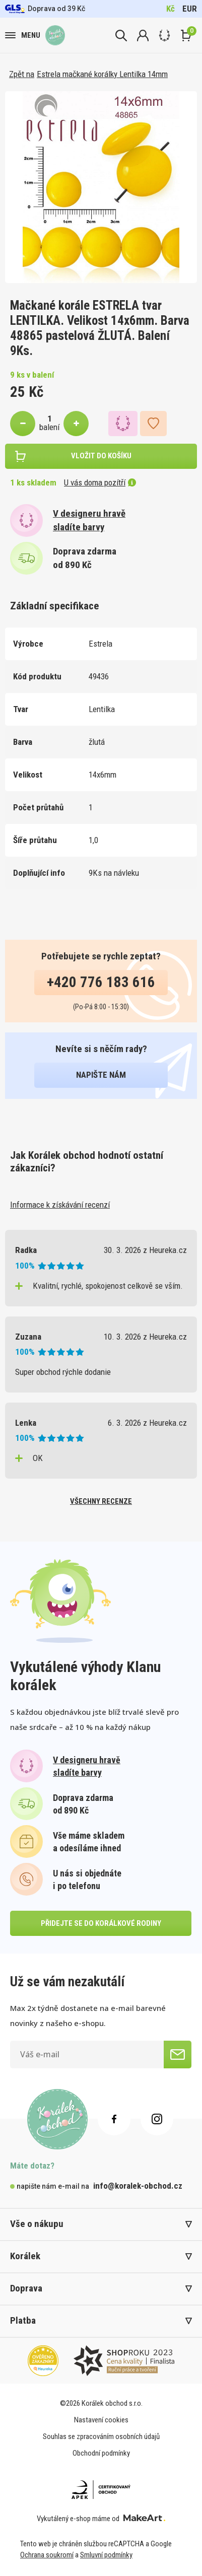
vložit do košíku (101, 455)
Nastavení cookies (101, 2419)
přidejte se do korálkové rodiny (101, 1923)
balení (49, 427)
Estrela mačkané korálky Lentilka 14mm (102, 74)
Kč (170, 9)
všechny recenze (101, 1501)
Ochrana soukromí (47, 2554)
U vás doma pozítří (100, 482)
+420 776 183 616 (101, 982)
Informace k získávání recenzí (60, 1205)
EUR (189, 9)
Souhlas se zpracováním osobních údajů (101, 2436)
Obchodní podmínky (101, 2453)
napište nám (101, 1075)
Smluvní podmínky (106, 2554)
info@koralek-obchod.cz (137, 2186)
